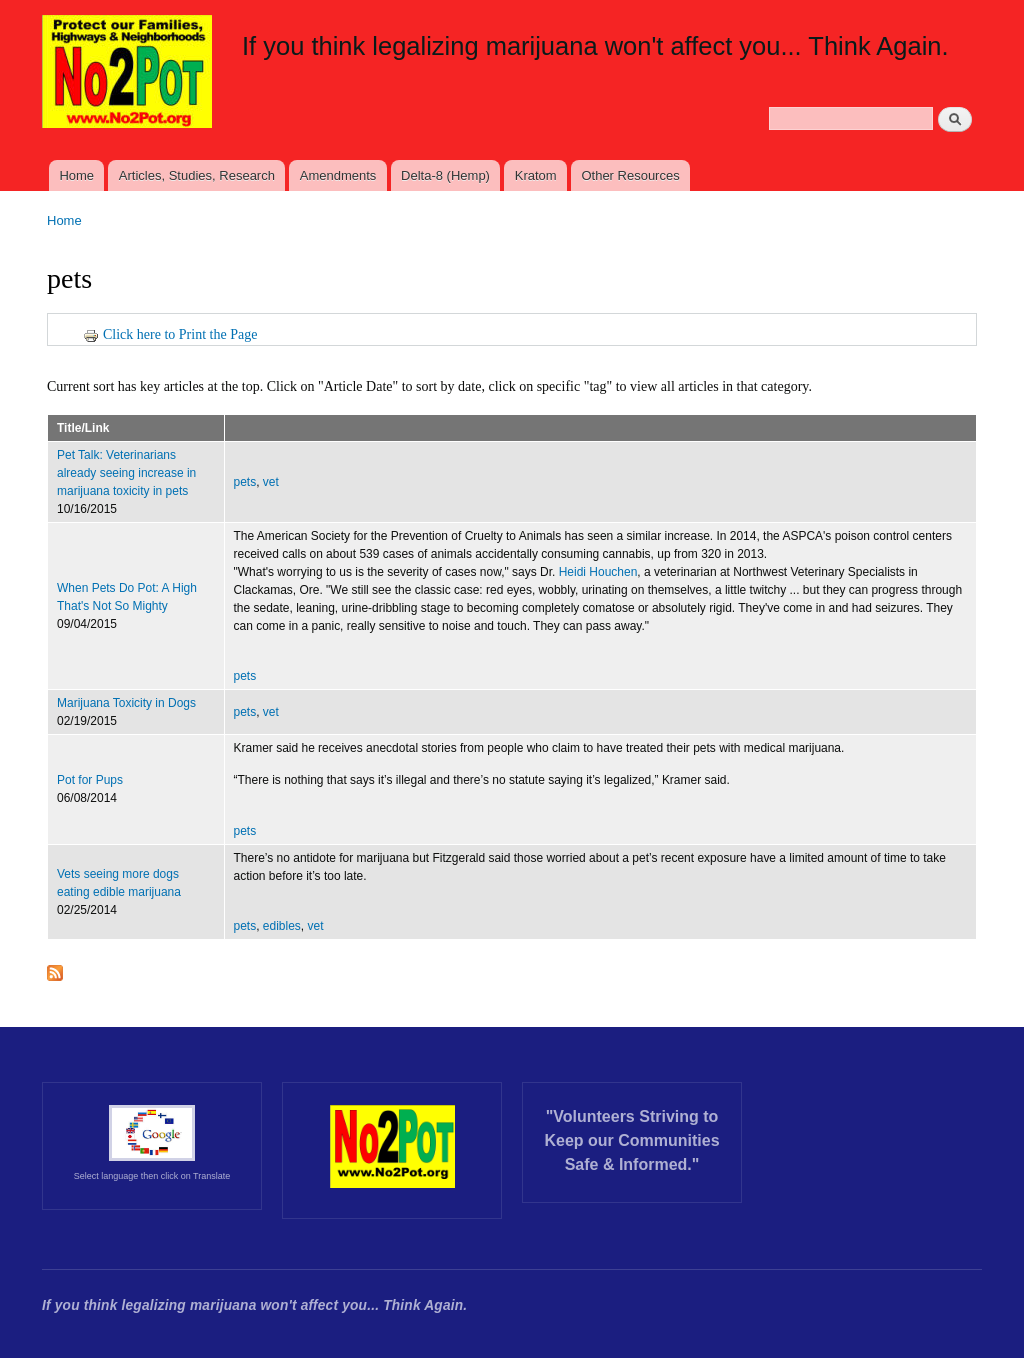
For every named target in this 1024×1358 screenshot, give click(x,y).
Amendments (338, 175)
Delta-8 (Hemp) (445, 175)
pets (245, 482)
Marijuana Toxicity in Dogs (126, 703)
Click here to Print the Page (170, 334)
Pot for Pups (90, 780)
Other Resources (630, 175)
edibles (282, 926)
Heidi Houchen (598, 572)
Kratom (536, 175)
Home (76, 175)
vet (271, 482)
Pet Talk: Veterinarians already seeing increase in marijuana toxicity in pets (126, 473)
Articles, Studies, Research (197, 175)
